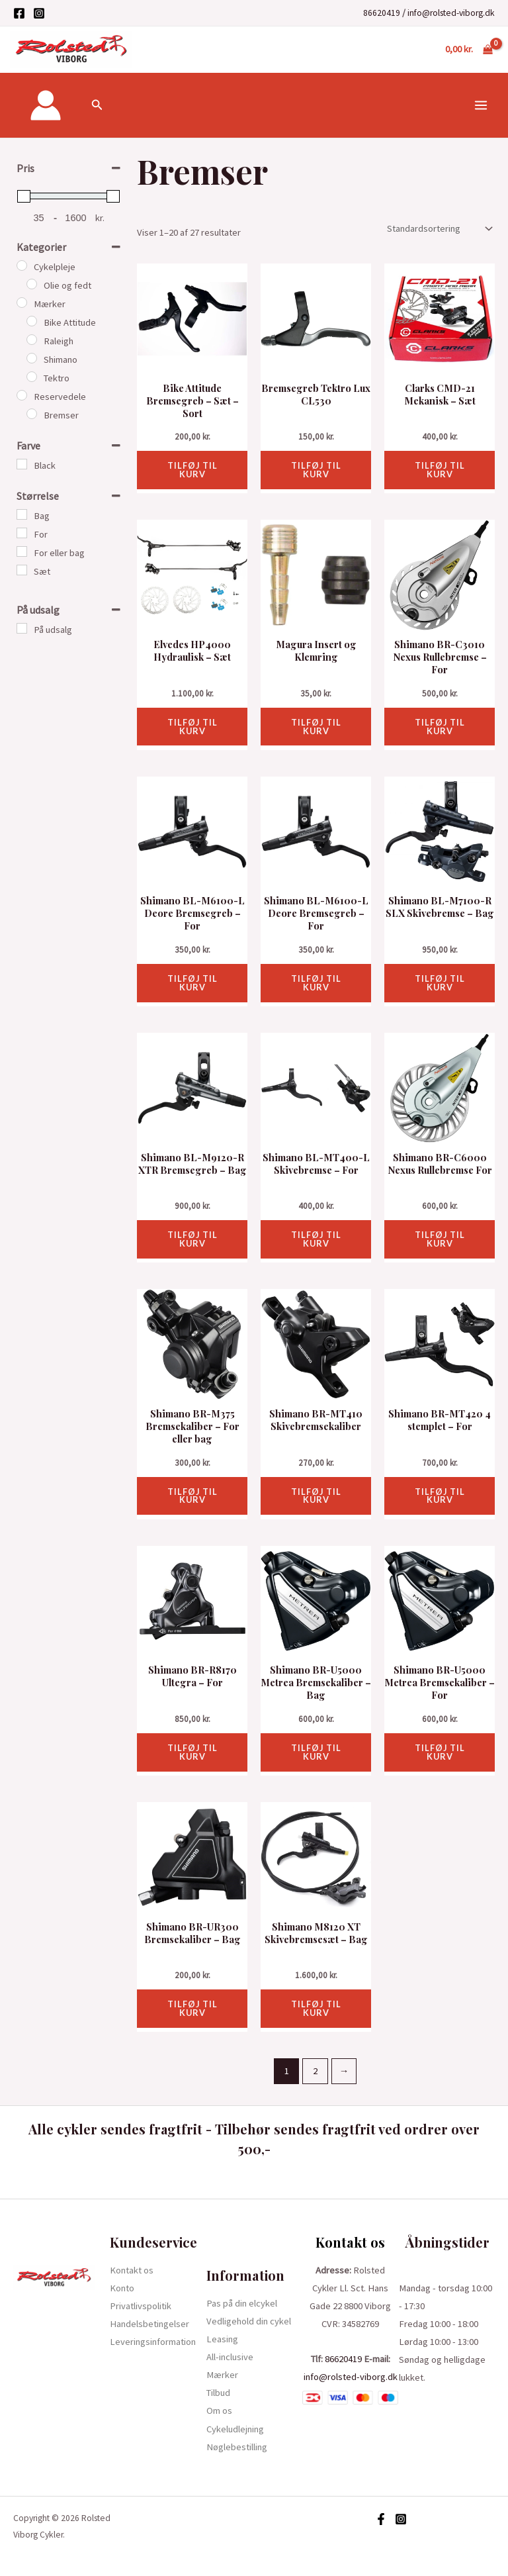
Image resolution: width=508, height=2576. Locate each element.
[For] (22, 533)
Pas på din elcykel (241, 2303)
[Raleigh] (31, 339)
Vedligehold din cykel (248, 2321)
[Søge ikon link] (97, 105)
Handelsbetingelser (149, 2324)
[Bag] (22, 514)
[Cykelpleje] (22, 265)
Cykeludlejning (235, 2429)
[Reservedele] (22, 395)
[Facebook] (19, 13)
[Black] (22, 464)
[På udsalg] (22, 628)
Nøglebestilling (236, 2447)
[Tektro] (31, 376)
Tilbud (218, 2393)
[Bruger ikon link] (46, 105)
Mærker (222, 2375)
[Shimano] (31, 358)
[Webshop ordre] (438, 229)
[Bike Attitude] (31, 321)
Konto (122, 2288)
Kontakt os (131, 2270)
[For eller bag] (22, 551)
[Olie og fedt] (31, 284)
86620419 (381, 13)
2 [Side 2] (315, 2071)
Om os (219, 2410)
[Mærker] (22, 302)
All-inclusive (229, 2357)
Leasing (222, 2339)
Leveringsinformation (153, 2342)
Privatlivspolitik (140, 2306)
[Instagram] (39, 13)
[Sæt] (22, 570)
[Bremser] (31, 413)
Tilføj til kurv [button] (192, 469)
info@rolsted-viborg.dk (451, 13)
